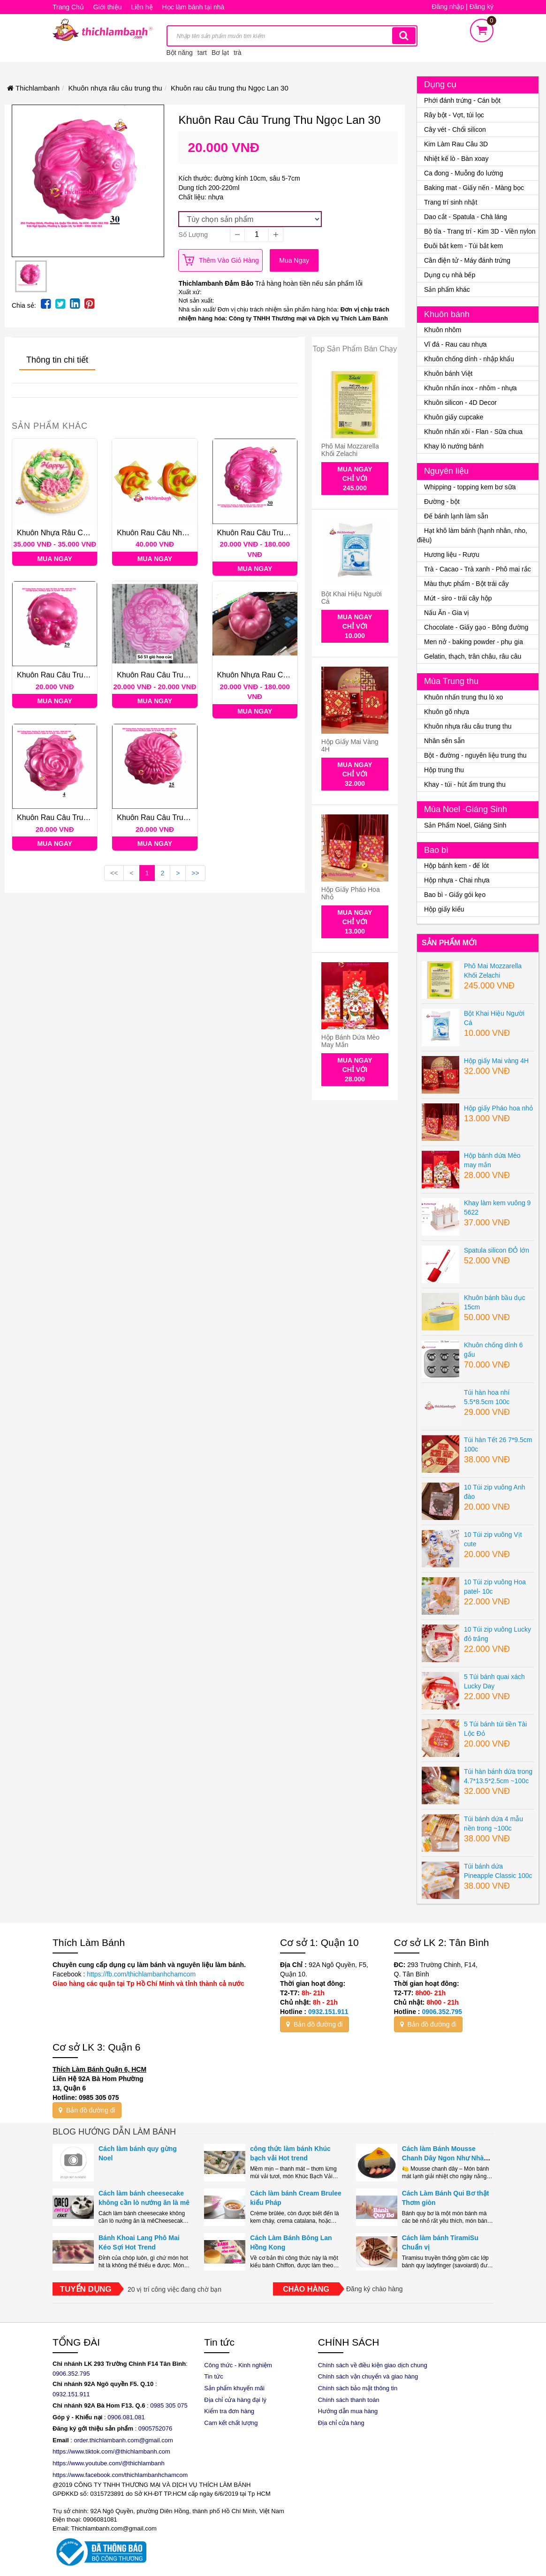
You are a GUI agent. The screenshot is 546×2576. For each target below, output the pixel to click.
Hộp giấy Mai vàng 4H (350, 745)
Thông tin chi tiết (57, 360)
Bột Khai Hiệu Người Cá (351, 597)
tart (202, 52)
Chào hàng (306, 2289)
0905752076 (155, 2428)
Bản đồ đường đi (314, 2024)
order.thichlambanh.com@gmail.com (123, 2440)
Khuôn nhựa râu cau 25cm (64, 533)
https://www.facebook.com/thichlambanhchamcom (120, 2474)
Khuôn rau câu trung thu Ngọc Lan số (185, 817)
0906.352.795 (442, 2011)
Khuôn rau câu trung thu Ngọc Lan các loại (195, 675)
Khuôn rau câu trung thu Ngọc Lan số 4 (88, 817)
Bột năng (180, 52)
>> (195, 873)
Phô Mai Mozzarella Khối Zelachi (350, 449)
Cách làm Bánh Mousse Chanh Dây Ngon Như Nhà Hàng (443, 2158)
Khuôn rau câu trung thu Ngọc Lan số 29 (90, 675)
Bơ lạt (220, 52)
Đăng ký (481, 6)
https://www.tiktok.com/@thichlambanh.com (111, 2451)
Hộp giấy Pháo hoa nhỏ (350, 893)
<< (114, 873)
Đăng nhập (448, 6)
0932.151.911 (328, 2011)
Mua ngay (294, 260)
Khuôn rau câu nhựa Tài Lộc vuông (179, 533)
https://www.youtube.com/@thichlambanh (109, 2463)
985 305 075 (171, 2405)
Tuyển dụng (86, 2289)
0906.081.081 (126, 2417)
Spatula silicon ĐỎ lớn (496, 1250)
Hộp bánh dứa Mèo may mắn (350, 1040)
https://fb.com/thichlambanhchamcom (140, 1974)
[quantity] (256, 234)
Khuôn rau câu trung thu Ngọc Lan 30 (284, 533)
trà (237, 52)
